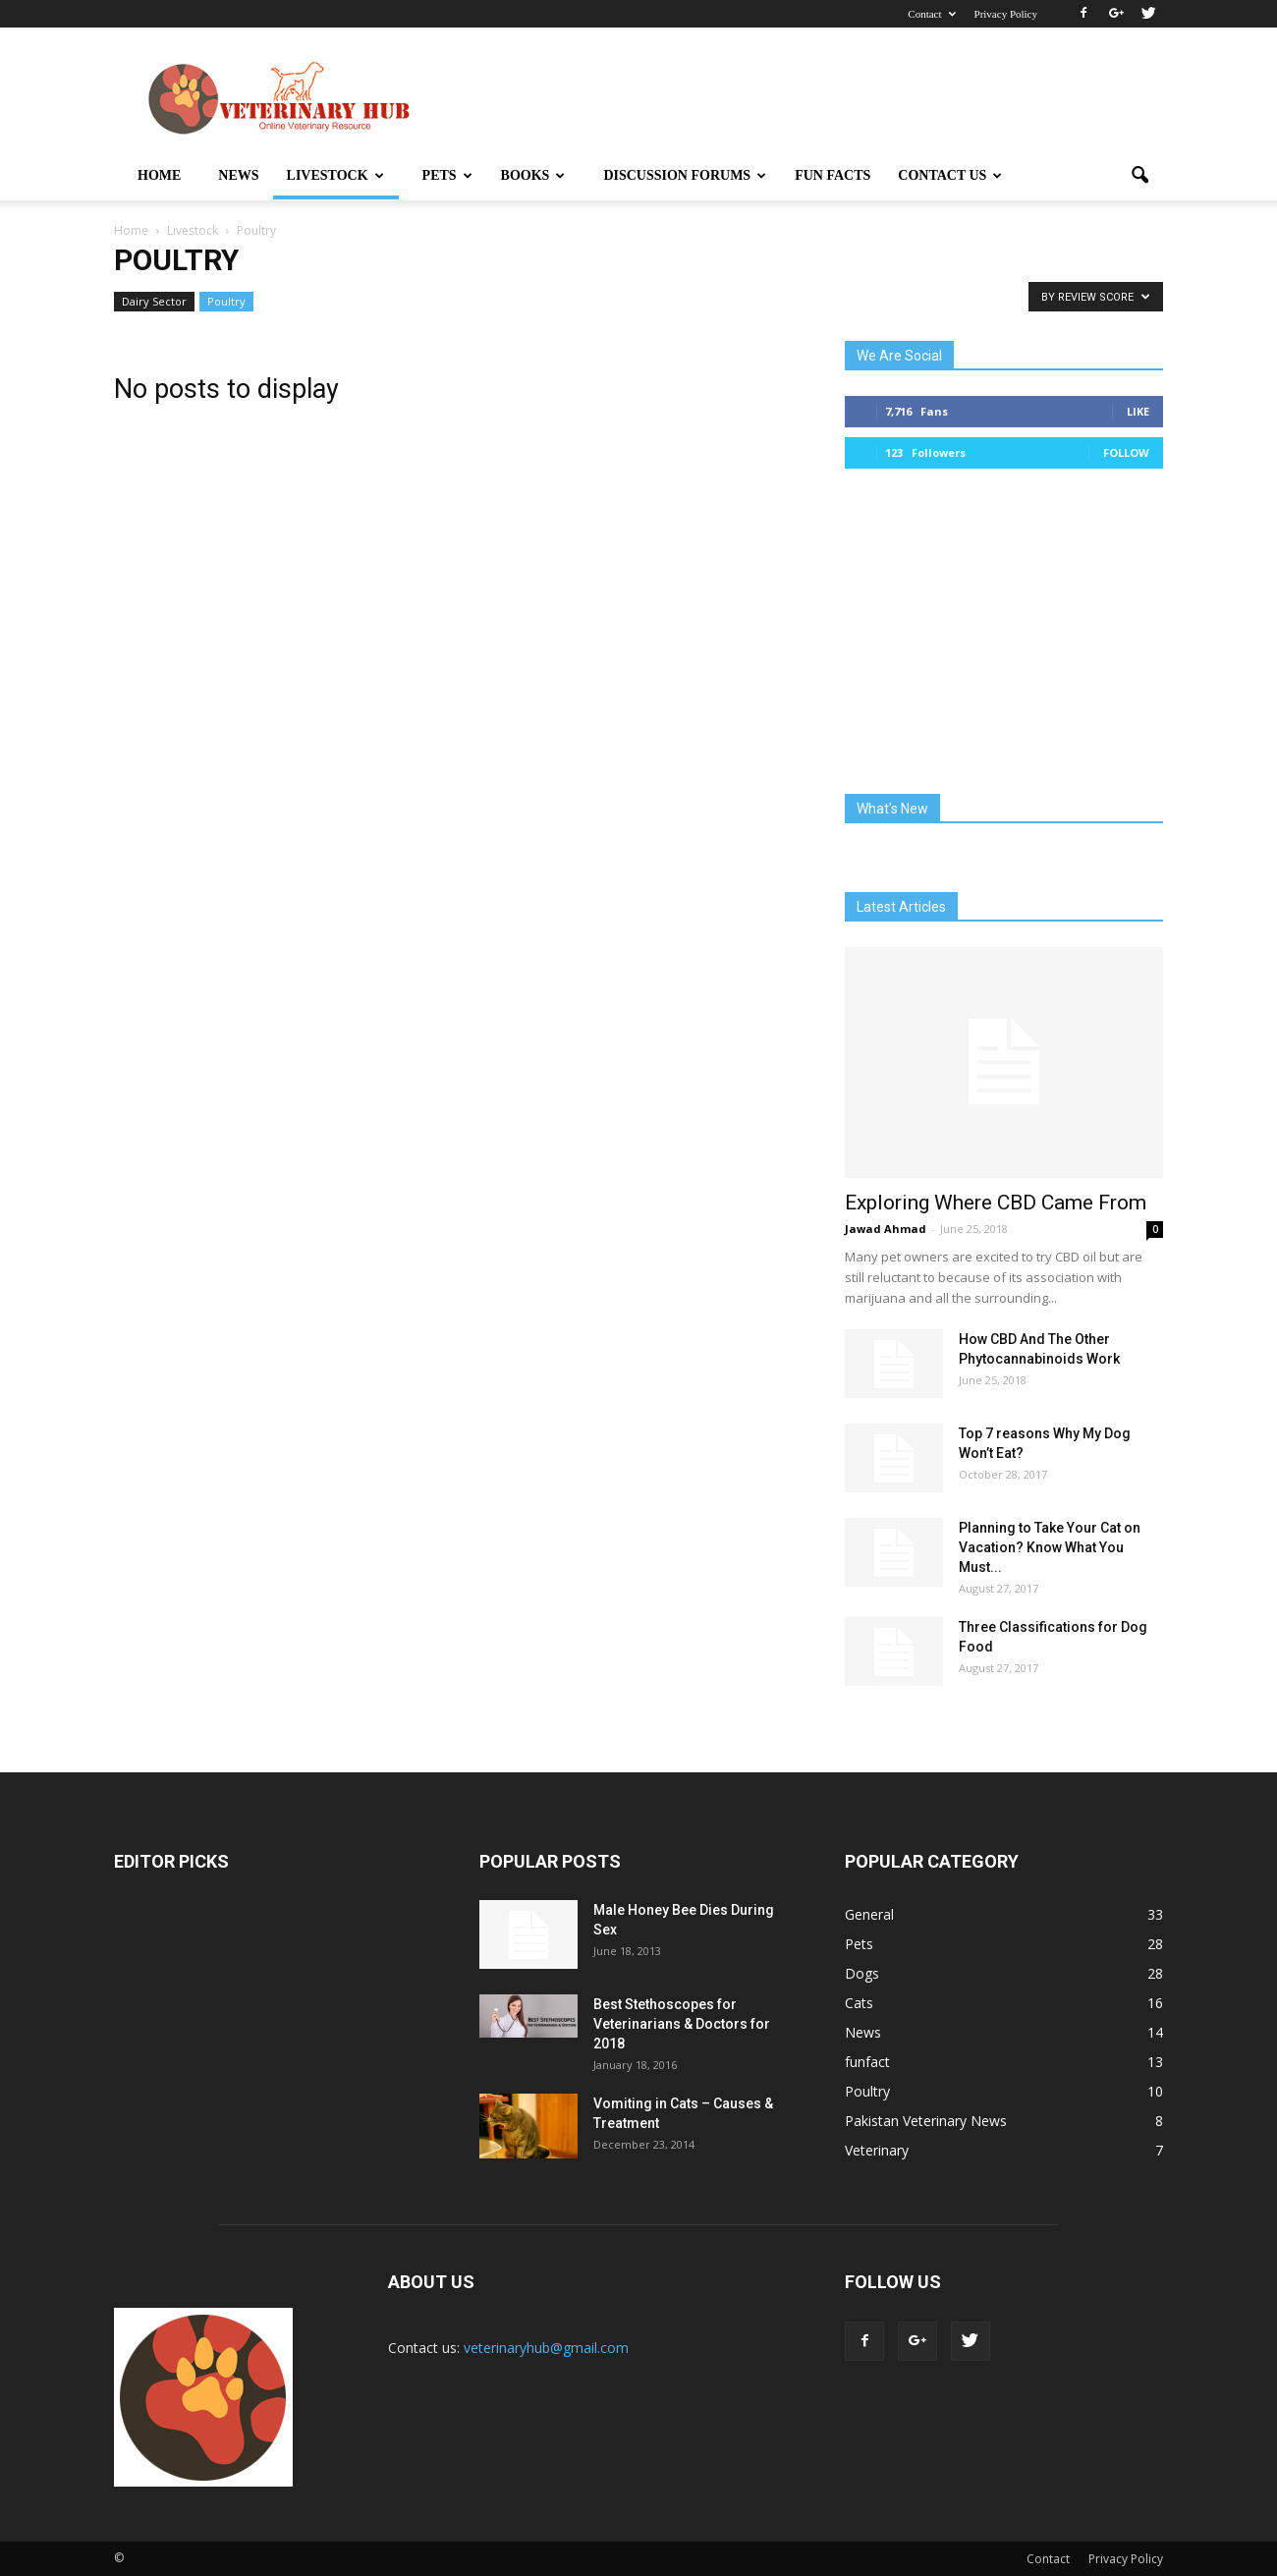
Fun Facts (832, 175)
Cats (859, 2002)
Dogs (862, 1973)
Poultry (226, 301)
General (869, 1914)
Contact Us (950, 175)
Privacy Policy (1005, 14)
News (238, 175)
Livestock (335, 175)
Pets (447, 175)
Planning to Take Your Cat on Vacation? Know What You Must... (1049, 1547)
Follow (1126, 452)
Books (533, 175)
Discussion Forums (684, 175)
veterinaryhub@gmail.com (546, 2347)
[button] (1139, 175)
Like (1138, 411)
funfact (867, 2061)
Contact (931, 14)
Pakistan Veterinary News (926, 2120)
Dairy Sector (154, 301)
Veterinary (877, 2150)
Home (159, 175)
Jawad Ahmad (885, 1228)
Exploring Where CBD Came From (995, 1202)
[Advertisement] (805, 99)
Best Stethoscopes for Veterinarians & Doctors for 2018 (681, 2023)
